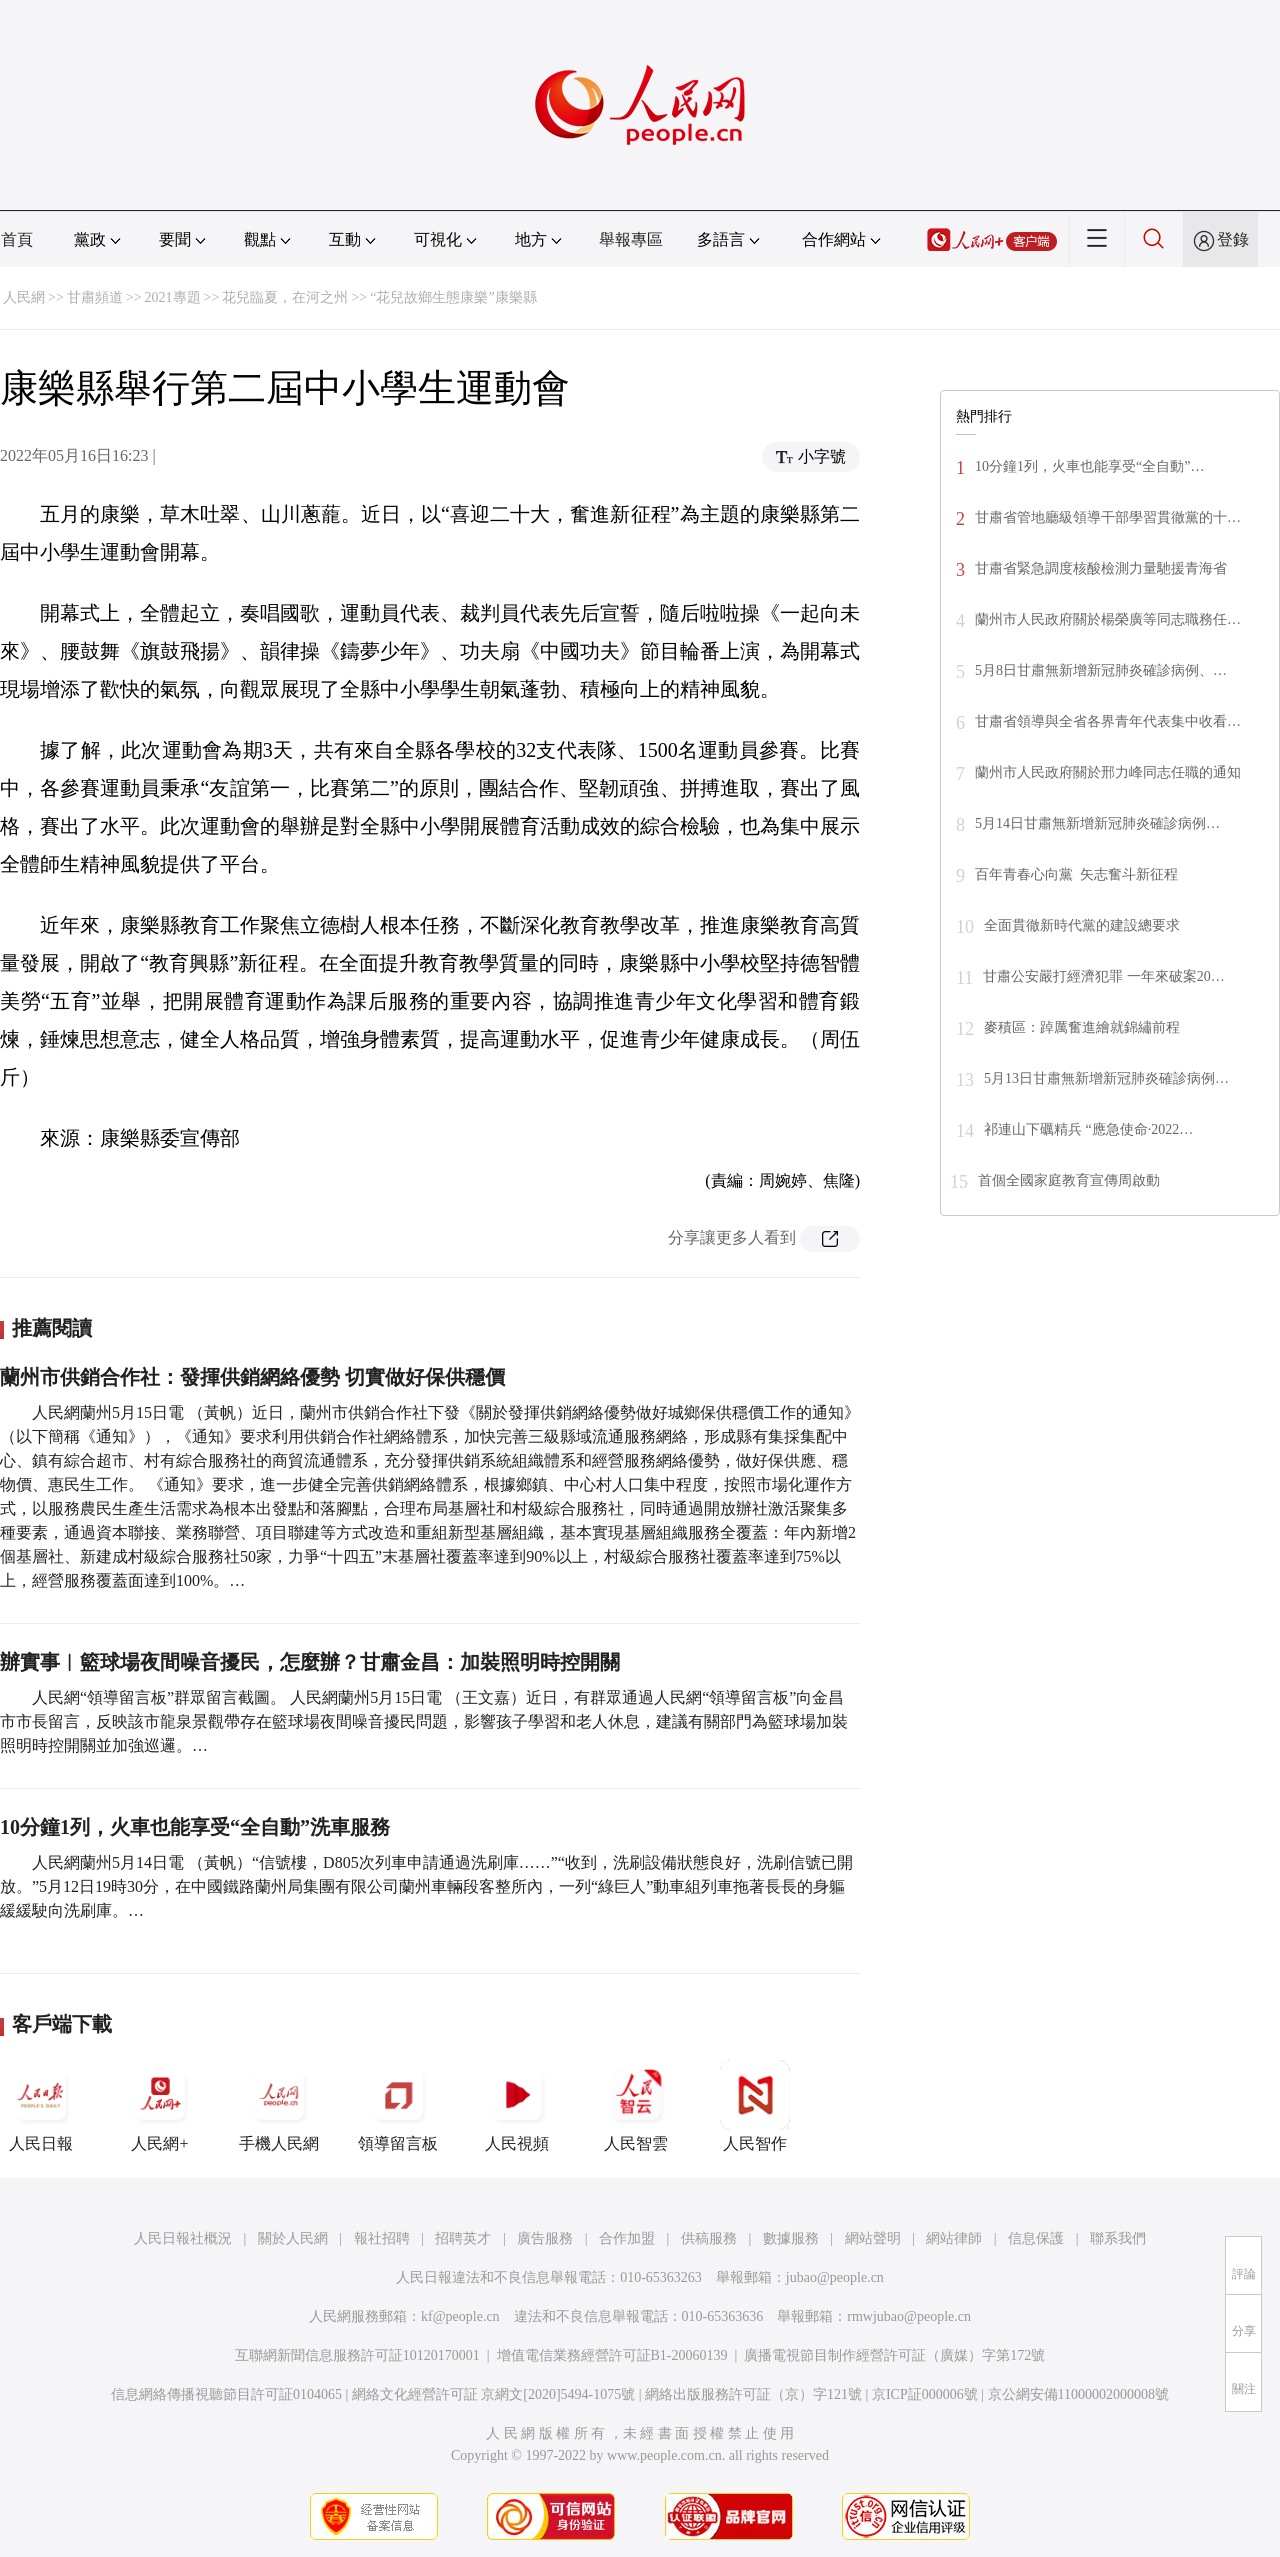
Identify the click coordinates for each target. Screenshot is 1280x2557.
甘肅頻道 (95, 297)
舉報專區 (631, 239)
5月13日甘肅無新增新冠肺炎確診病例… (1106, 1078)
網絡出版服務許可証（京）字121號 (753, 2394)
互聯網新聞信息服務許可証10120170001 (357, 2355)
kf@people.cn (460, 2316)
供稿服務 (709, 2238)
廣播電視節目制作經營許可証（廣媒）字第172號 (894, 2355)
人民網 (24, 297)
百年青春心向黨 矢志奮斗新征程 (1076, 874)
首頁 (17, 239)
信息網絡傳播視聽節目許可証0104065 (226, 2394)
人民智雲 (636, 2106)
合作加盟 (627, 2238)
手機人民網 (279, 2106)
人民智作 (755, 2106)
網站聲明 (873, 2238)
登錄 (1233, 239)
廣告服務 (545, 2238)
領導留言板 (398, 2106)
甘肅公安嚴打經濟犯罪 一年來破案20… (1104, 976)
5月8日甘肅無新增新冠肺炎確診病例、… (1101, 670)
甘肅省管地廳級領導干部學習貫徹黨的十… (1108, 517)
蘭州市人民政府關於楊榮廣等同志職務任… (1108, 619)
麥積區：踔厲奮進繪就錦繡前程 (1082, 1027)
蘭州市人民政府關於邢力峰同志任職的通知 (1108, 772)
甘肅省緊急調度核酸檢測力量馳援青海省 (1101, 568)
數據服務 (791, 2238)
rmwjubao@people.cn (909, 2316)
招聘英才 (463, 2238)
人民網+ (160, 2106)
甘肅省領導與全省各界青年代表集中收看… (1108, 721)
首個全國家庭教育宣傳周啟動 (1069, 1180)
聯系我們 (1118, 2238)
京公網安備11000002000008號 (1078, 2394)
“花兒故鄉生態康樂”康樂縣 (453, 297)
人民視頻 (517, 2106)
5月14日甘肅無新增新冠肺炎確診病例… (1097, 823)
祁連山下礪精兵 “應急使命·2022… (1088, 1129)
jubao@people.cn (835, 2277)
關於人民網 (293, 2238)
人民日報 (41, 2106)
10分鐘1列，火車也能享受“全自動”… (1089, 466)
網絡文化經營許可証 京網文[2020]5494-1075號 (494, 2394)
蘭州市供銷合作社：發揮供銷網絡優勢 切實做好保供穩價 (252, 1377)
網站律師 (954, 2238)
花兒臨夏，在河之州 (285, 297)
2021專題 (173, 297)
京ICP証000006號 (925, 2394)
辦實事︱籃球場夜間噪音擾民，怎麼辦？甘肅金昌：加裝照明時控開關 (310, 1662)
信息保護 (1036, 2238)
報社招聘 (382, 2238)
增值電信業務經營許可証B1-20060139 (612, 2355)
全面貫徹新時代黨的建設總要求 (1082, 925)
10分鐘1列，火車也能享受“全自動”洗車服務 (195, 1827)
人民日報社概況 (183, 2238)
